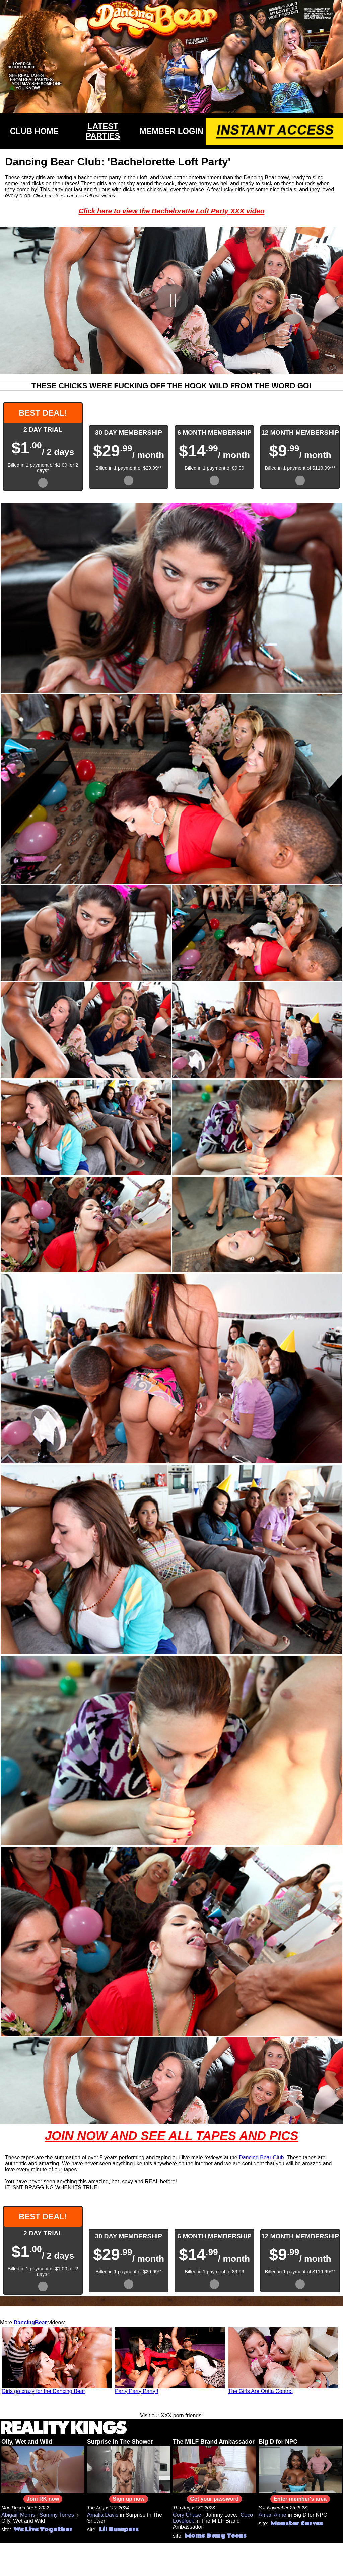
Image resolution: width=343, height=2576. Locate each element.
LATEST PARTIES (103, 131)
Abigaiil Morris (18, 2515)
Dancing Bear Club (261, 2157)
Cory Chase (187, 2515)
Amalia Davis (102, 2515)
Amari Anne (272, 2515)
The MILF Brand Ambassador (214, 2441)
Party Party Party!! (136, 2391)
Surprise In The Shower (120, 2441)
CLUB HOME (34, 131)
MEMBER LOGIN (171, 131)
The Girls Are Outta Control (260, 2391)
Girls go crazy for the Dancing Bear (43, 2391)
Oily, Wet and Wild (26, 2441)
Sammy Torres (57, 2515)
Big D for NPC (278, 2441)
